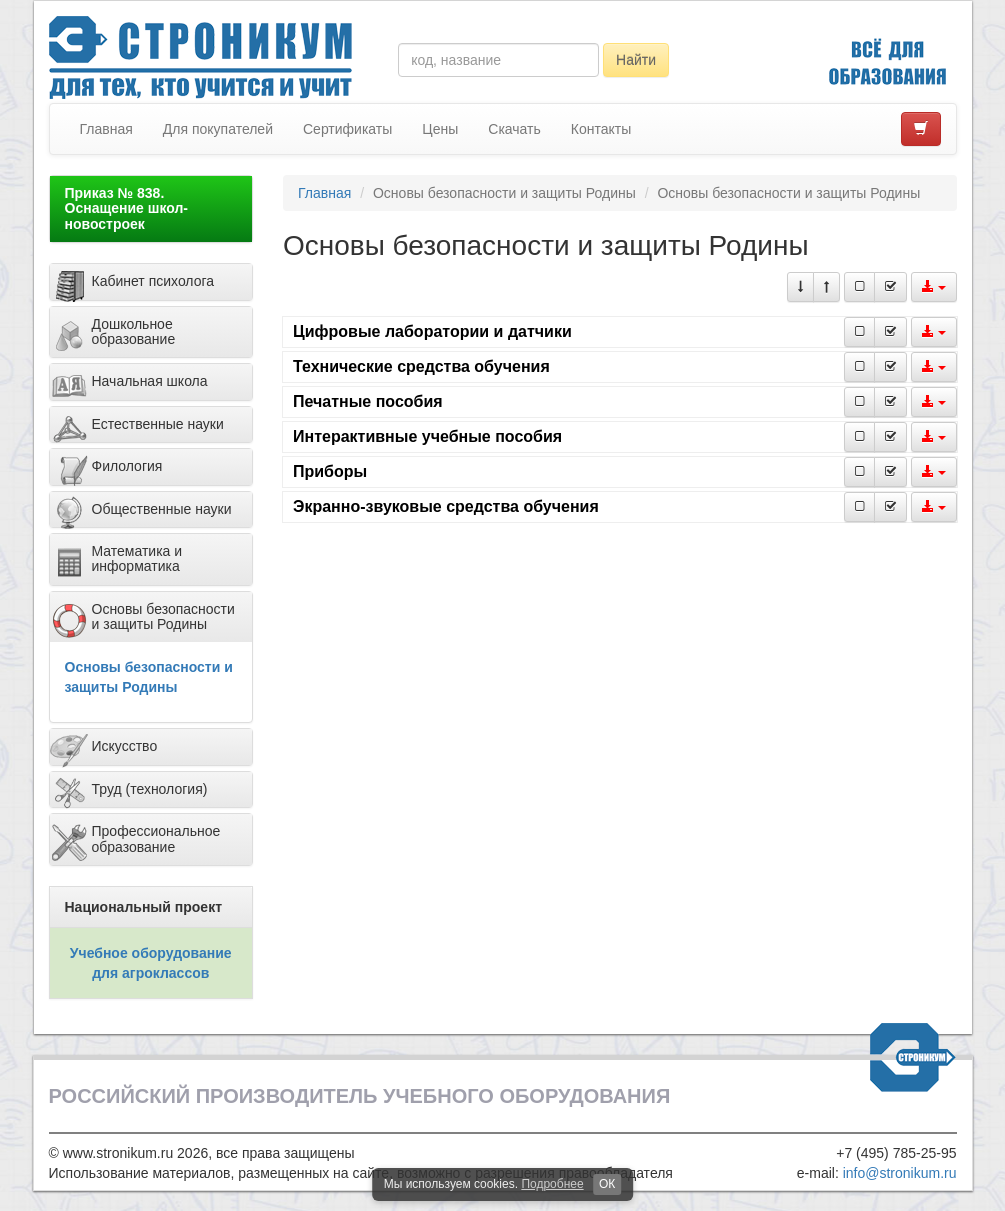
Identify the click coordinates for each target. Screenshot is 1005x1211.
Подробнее (552, 1184)
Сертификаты (347, 129)
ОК (607, 1184)
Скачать (514, 129)
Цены (440, 129)
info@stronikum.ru (900, 1173)
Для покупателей (218, 129)
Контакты (601, 129)
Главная (106, 129)
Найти (636, 60)
